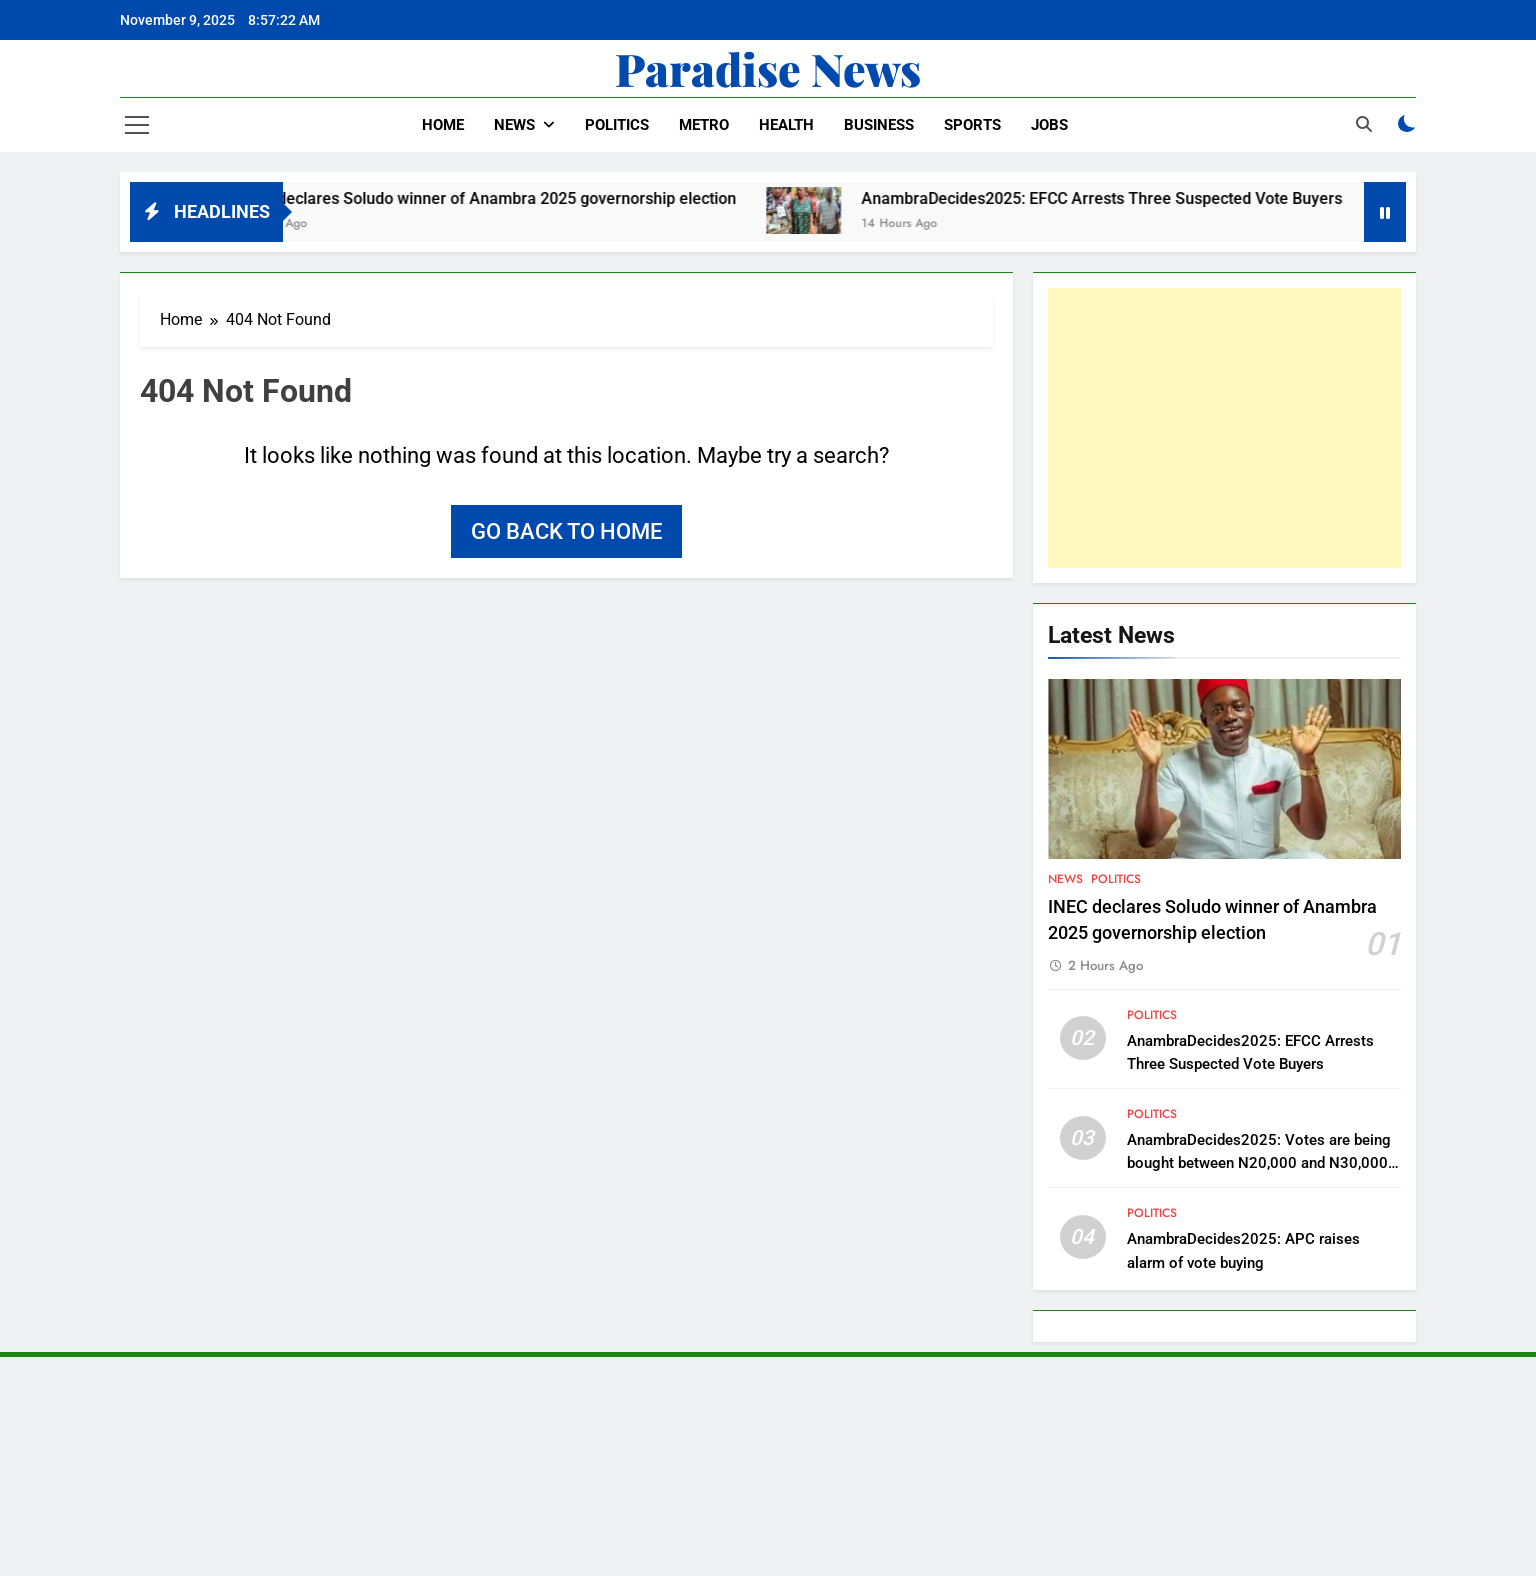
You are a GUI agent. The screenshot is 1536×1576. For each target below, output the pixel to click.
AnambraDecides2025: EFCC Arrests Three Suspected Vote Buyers (1120, 198)
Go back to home (566, 531)
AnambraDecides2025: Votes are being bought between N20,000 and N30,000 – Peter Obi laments (1259, 1163)
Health (786, 125)
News (514, 125)
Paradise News (768, 68)
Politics (617, 125)
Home (443, 125)
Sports (972, 125)
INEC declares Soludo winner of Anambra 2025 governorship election (506, 198)
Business (879, 125)
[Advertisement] (1224, 428)
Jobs (1049, 125)
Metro (704, 125)
